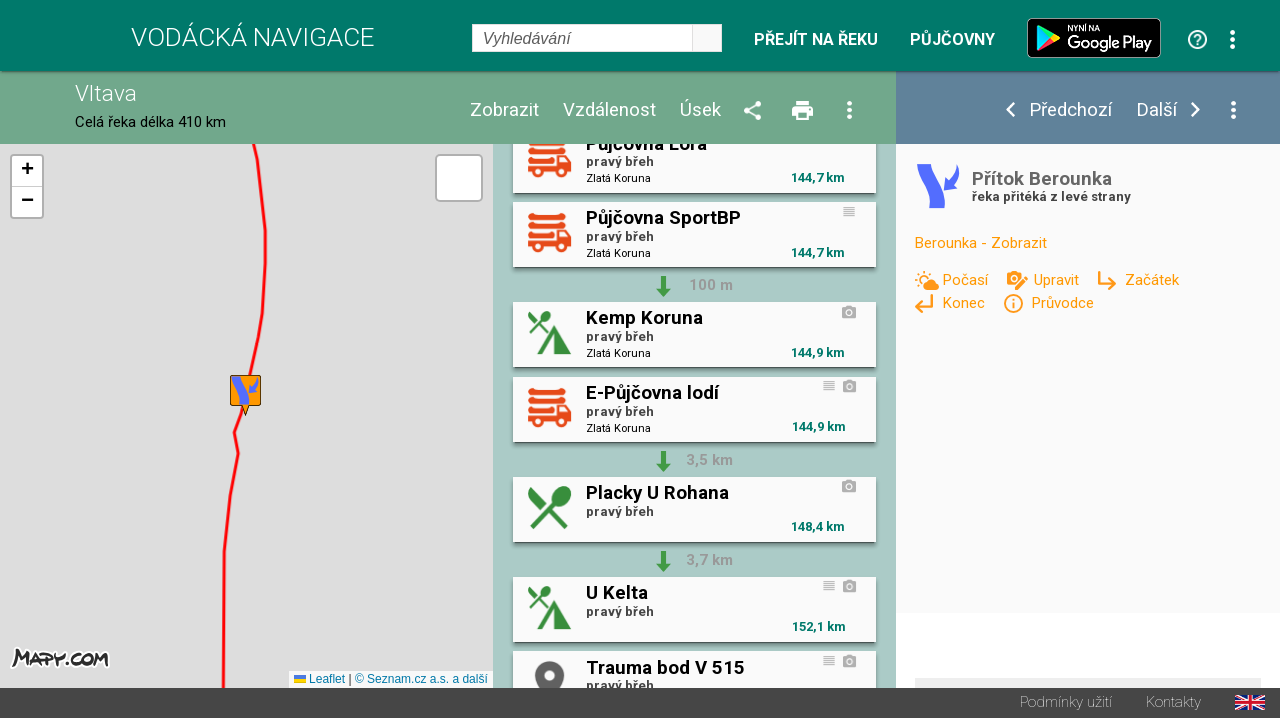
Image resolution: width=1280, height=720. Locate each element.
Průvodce (1062, 303)
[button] (245, 396)
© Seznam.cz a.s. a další (421, 681)
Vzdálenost (609, 110)
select (707, 38)
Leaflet (319, 681)
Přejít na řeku (816, 40)
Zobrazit (504, 110)
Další (1156, 110)
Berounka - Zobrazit (981, 243)
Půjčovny (952, 40)
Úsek (700, 110)
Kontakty (1173, 704)
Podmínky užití (1066, 704)
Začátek (1152, 280)
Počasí (967, 280)
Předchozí (1070, 110)
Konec (965, 303)
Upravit (1058, 280)
